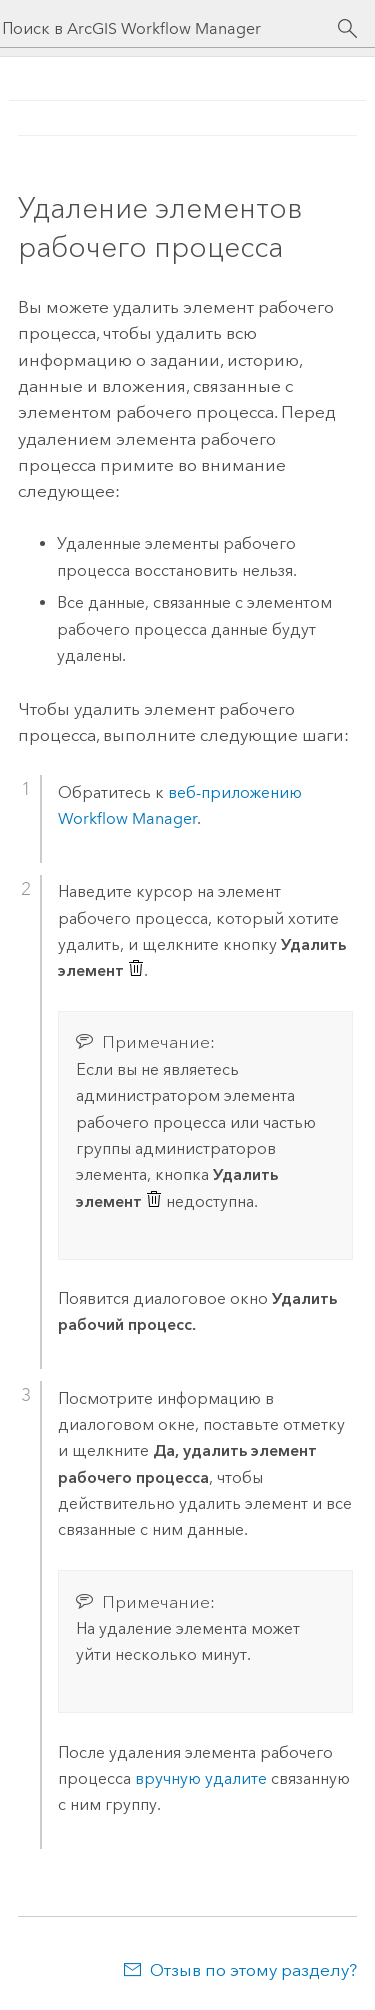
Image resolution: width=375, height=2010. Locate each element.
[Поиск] (347, 29)
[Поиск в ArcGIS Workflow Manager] (169, 28)
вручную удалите (201, 1778)
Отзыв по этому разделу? (253, 1970)
